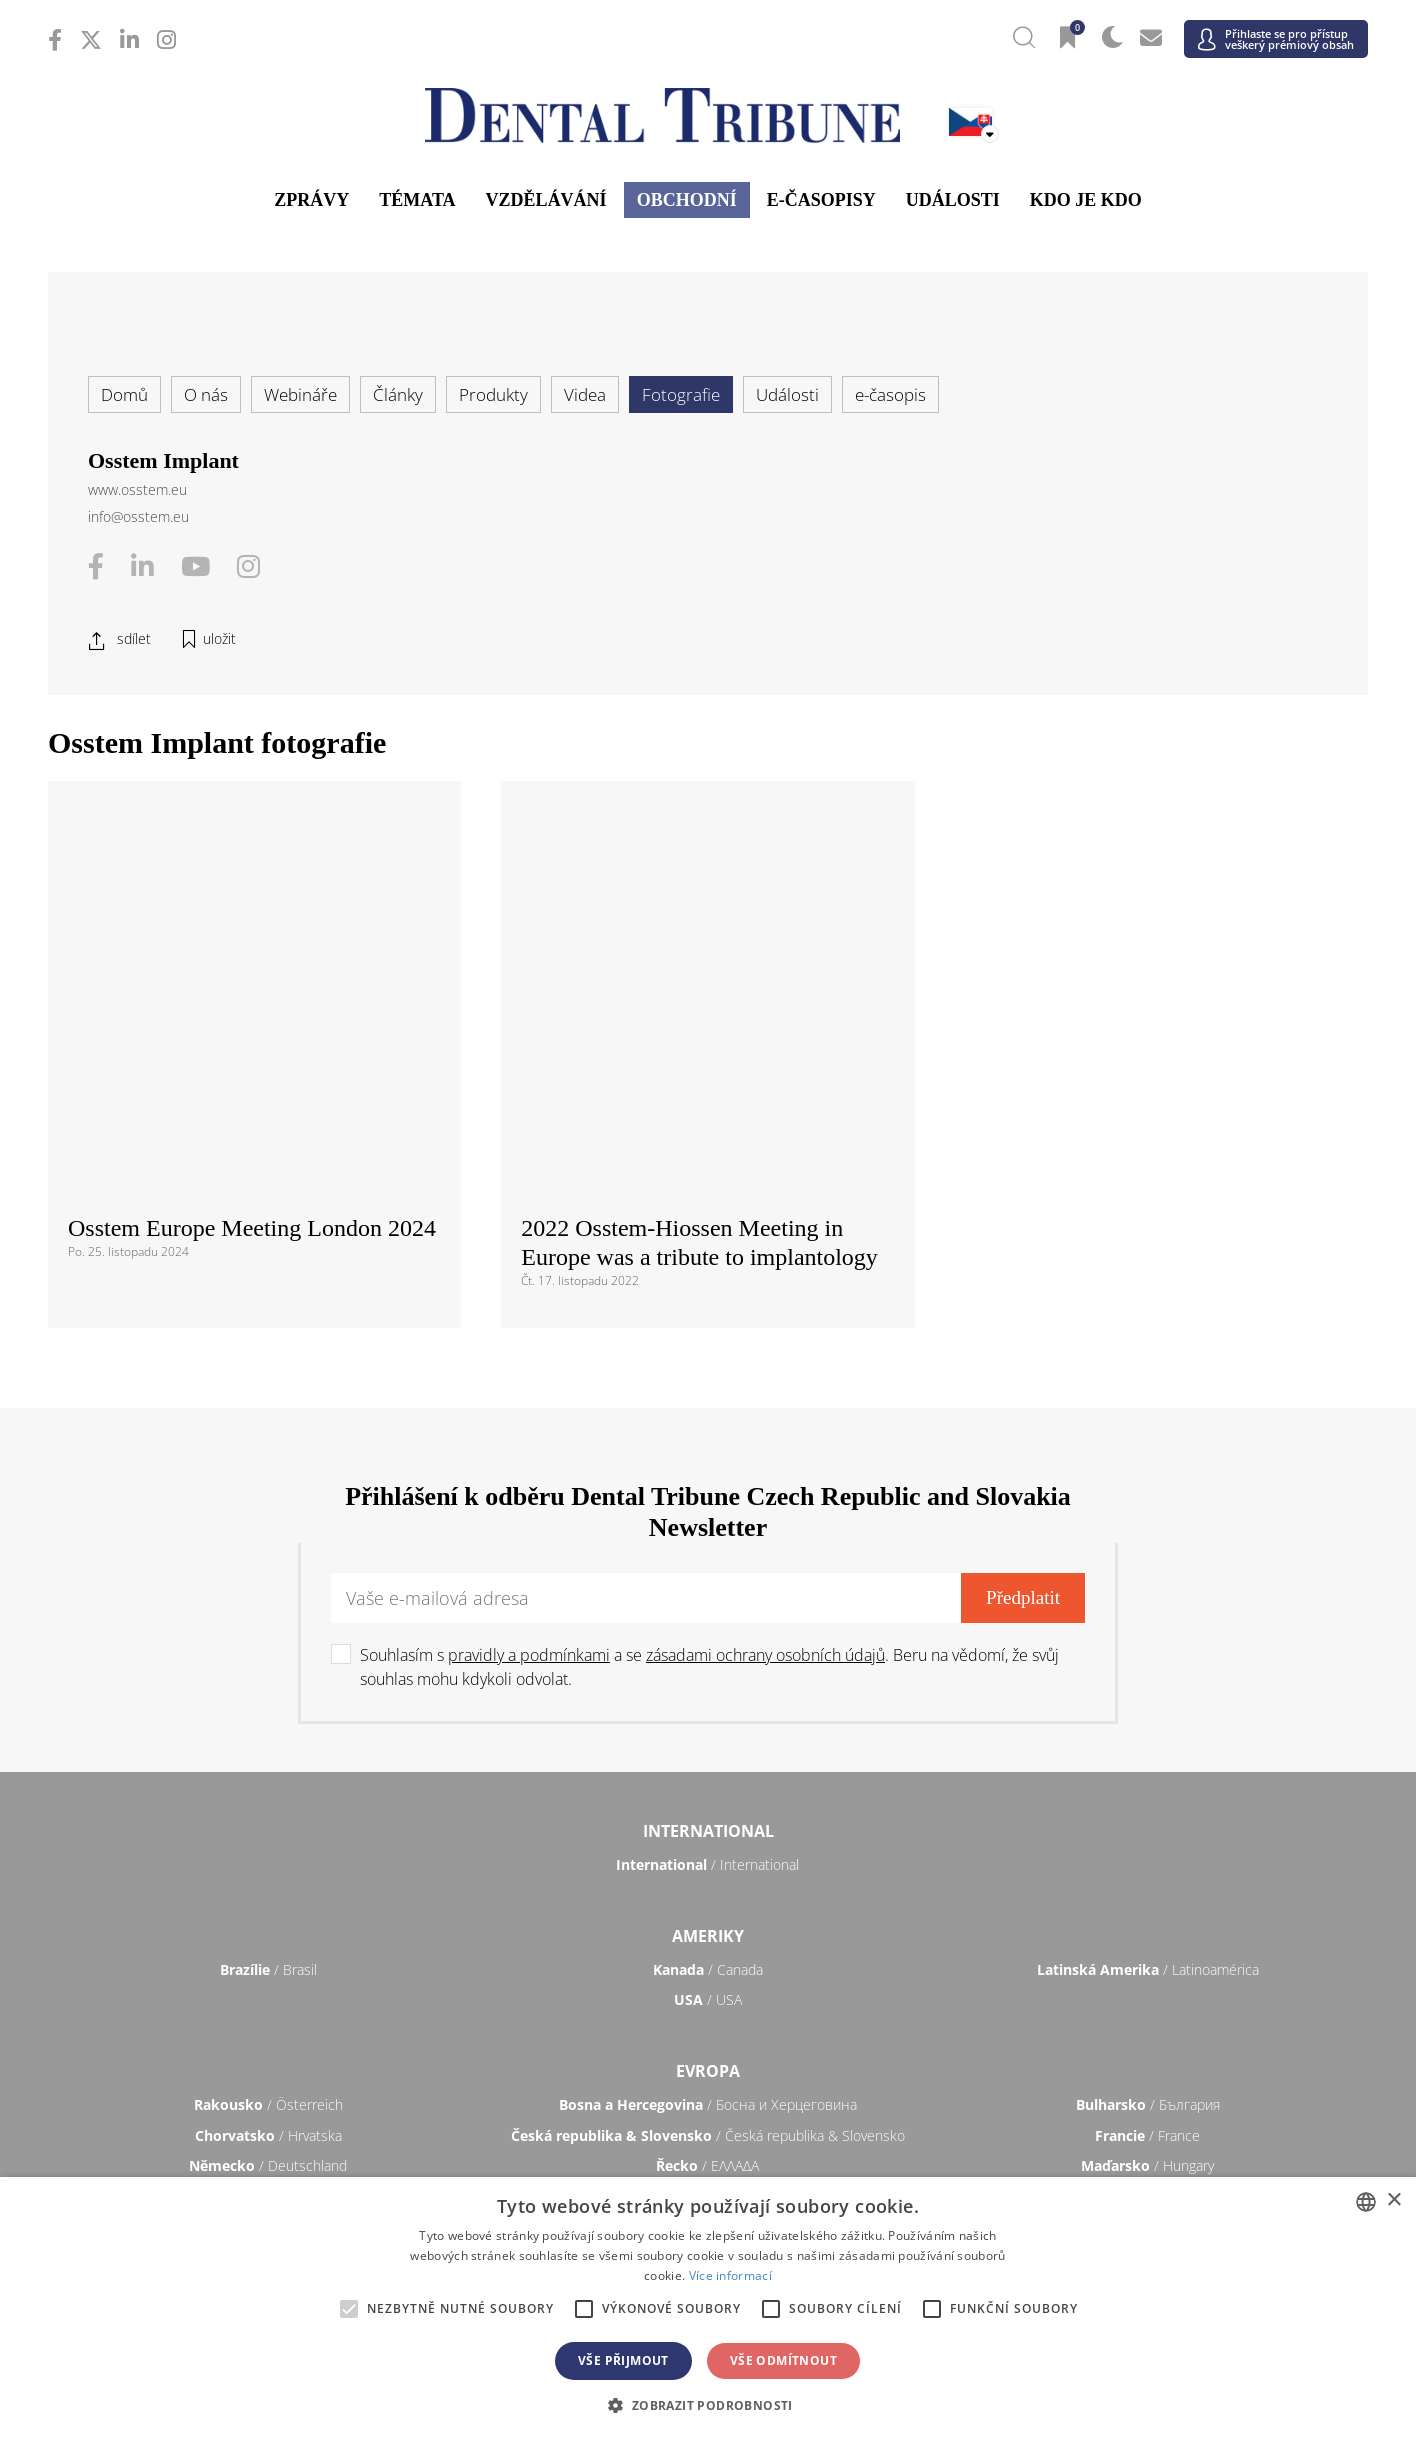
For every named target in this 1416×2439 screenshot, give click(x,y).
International (708, 1476)
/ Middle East (1147, 2173)
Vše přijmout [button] (623, 2360)
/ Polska (268, 1871)
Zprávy (311, 200)
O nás (206, 394)
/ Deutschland (268, 1810)
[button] (707, 2405)
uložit (219, 638)
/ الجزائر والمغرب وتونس (708, 2173)
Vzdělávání (546, 200)
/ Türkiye (707, 1933)
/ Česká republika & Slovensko (708, 1780)
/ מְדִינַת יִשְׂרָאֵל (268, 2173)
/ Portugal (708, 1871)
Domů (124, 394)
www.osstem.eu (137, 489)
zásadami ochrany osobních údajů (765, 1300)
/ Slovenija (268, 1902)
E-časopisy (821, 200)
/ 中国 (268, 2037)
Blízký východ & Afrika (708, 2140)
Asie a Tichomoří (708, 2004)
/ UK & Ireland (1147, 1933)
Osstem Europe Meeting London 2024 (252, 873)
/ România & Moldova (1147, 1871)
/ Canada (708, 1614)
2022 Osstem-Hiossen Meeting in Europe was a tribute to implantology (699, 887)
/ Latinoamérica (1148, 1614)
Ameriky (708, 1580)
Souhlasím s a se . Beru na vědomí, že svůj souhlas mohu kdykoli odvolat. (709, 1312)
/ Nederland (707, 1841)
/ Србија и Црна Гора (707, 1902)
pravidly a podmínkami (529, 1300)
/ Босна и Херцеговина (708, 1749)
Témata (417, 200)
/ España (1147, 1902)
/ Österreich (268, 1749)
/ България (1148, 1749)
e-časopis (890, 394)
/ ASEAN (928, 2068)
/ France (1147, 1780)
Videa (585, 394)
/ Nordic (1147, 1841)
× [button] (1393, 2200)
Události (953, 200)
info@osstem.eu (138, 516)
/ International (707, 1509)
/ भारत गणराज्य (708, 2037)
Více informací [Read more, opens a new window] (730, 2275)
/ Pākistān (1147, 2037)
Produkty (493, 394)
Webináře (300, 394)
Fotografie (681, 394)
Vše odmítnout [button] (783, 2360)
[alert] (708, 2308)
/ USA (708, 1644)
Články (398, 394)
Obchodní (687, 200)
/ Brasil (268, 1614)
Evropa (708, 1716)
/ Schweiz (268, 1933)
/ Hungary (1147, 1810)
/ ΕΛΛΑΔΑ (707, 1810)
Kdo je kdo (1086, 200)
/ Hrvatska (268, 1780)
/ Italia (268, 1841)
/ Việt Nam (488, 2068)
